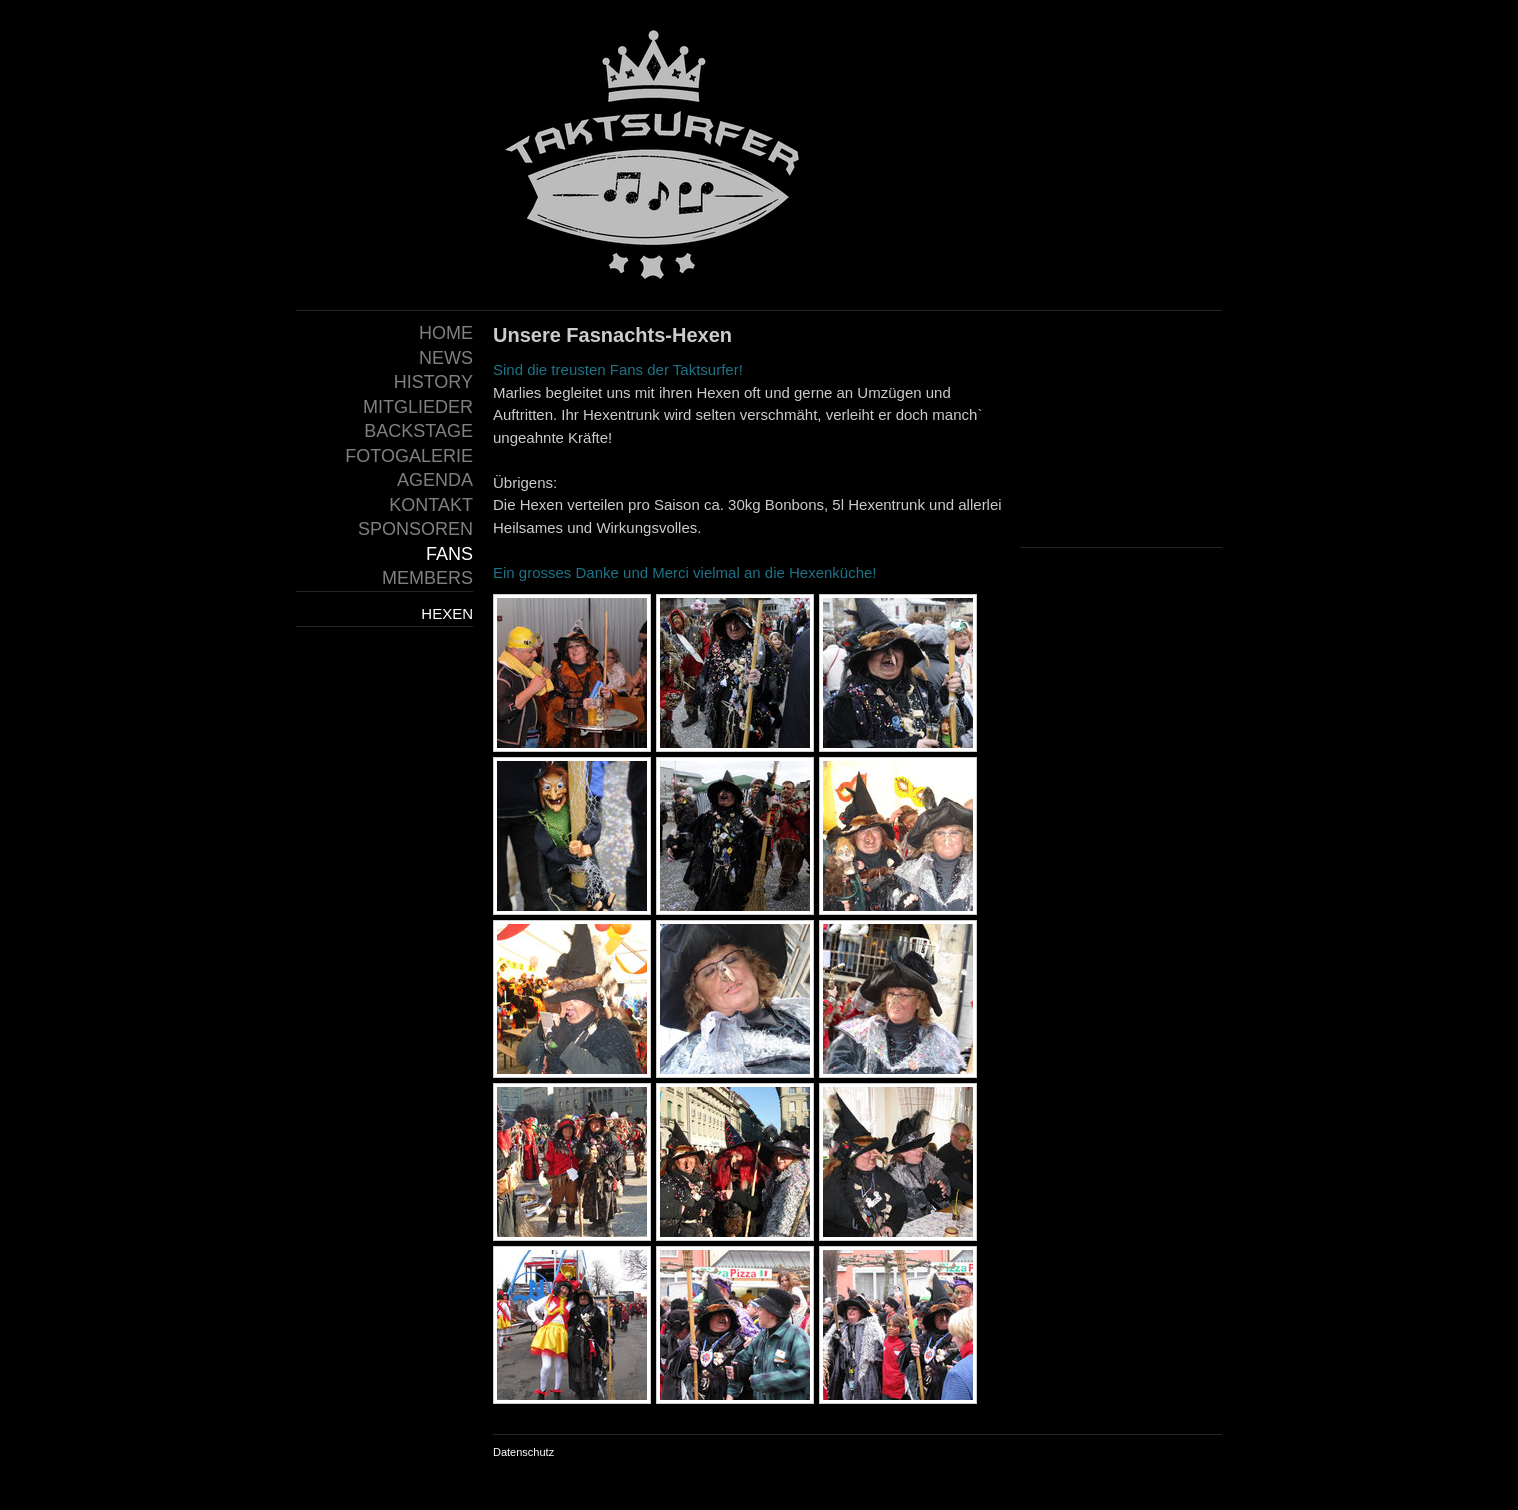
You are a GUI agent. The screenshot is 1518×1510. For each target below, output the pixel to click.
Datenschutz (523, 1452)
